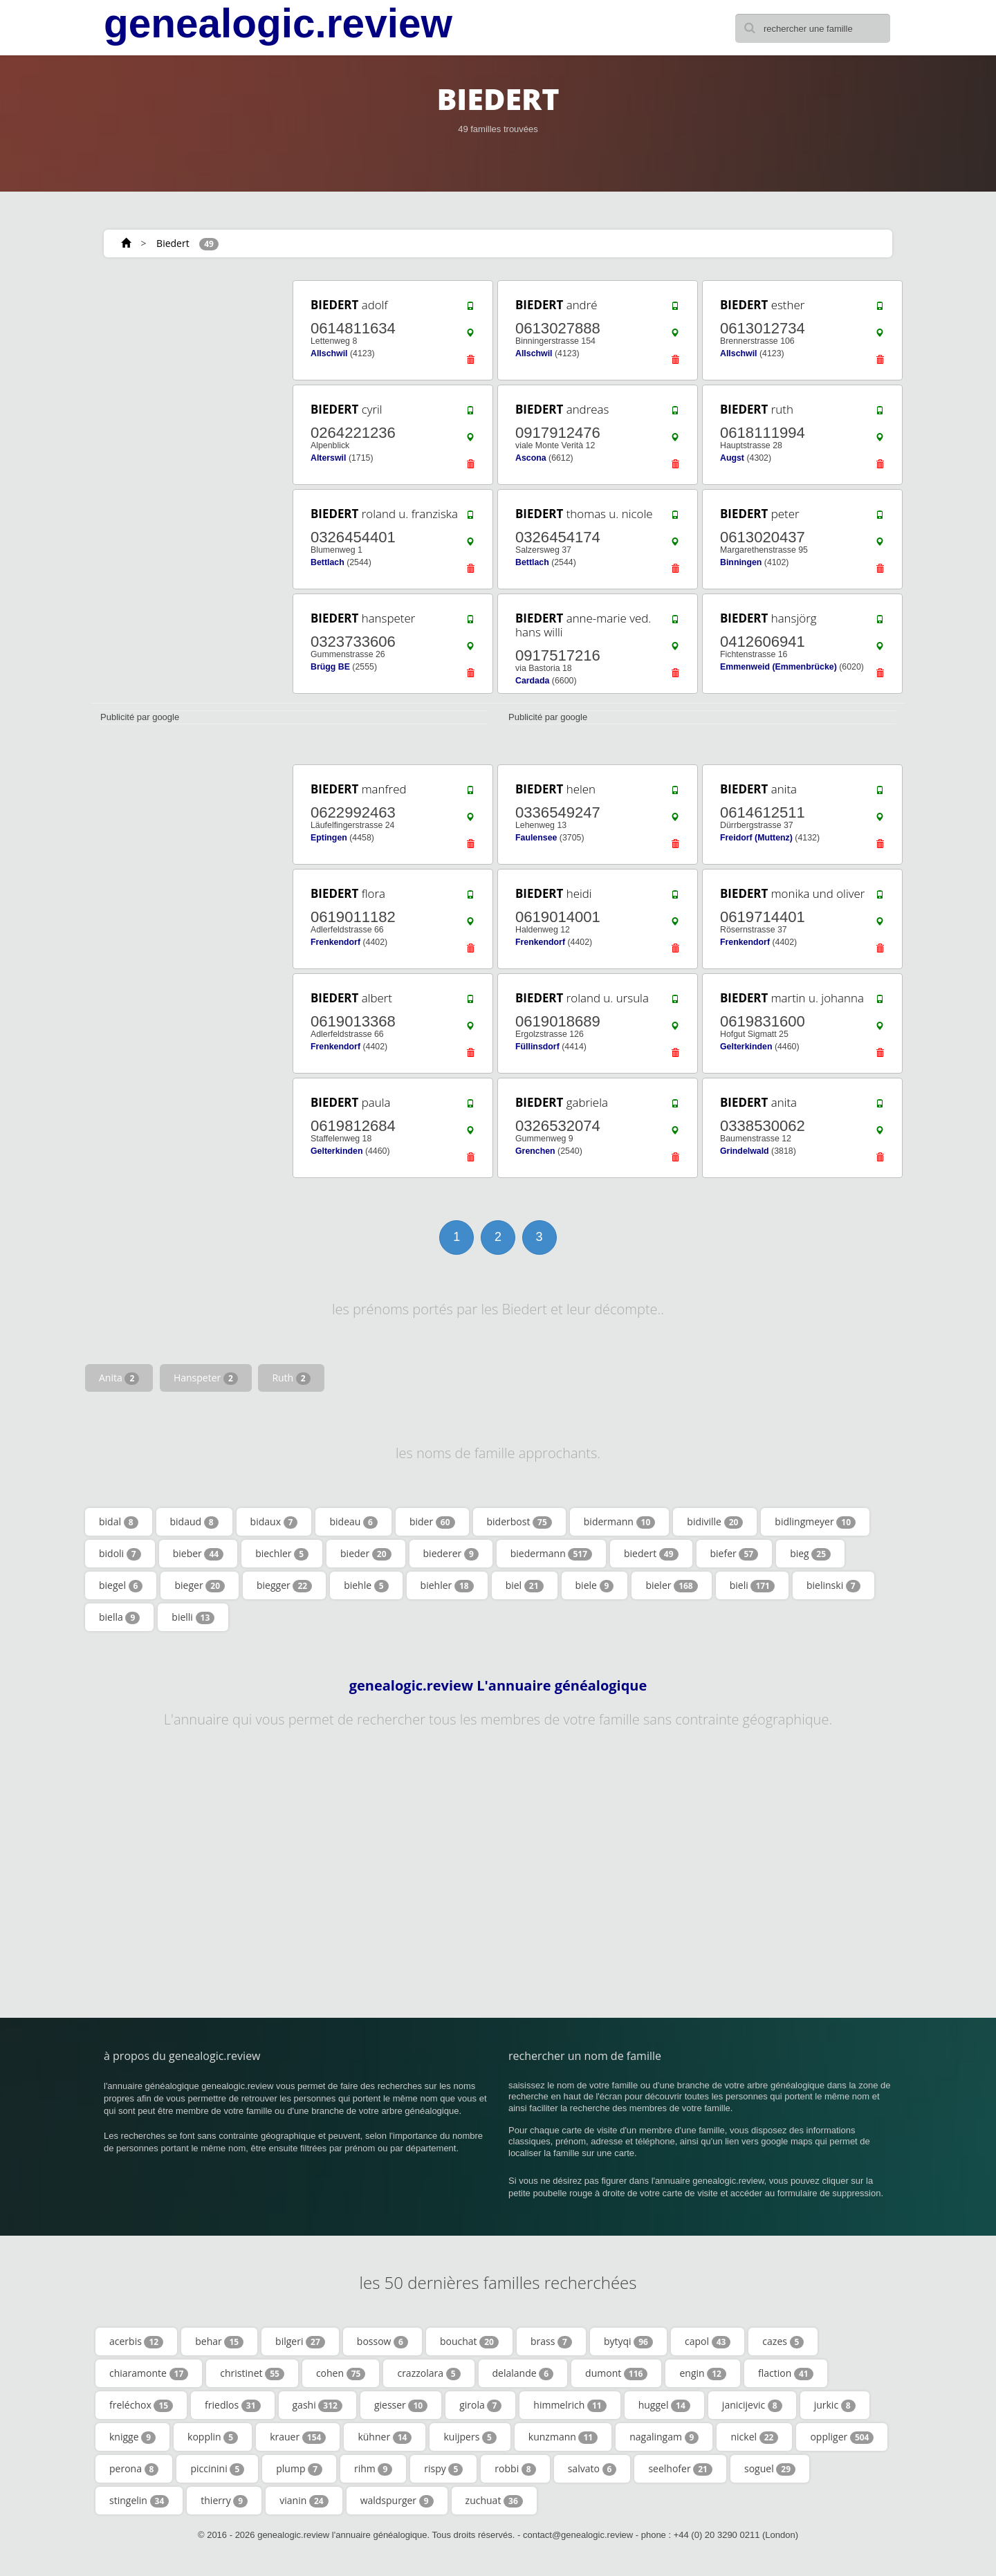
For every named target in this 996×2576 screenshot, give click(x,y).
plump (299, 2469)
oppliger (842, 2437)
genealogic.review (278, 23)
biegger (284, 1585)
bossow (382, 2341)
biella (119, 1617)
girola (480, 2405)
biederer (451, 1554)
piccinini (217, 2469)
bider (432, 1522)
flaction (785, 2373)
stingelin (139, 2501)
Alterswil (328, 458)
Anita (119, 1378)
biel (525, 1585)
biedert (651, 1554)
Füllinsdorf (537, 1046)
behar (219, 2341)
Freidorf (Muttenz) (756, 838)
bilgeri (300, 2341)
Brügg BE (330, 667)
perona (133, 2469)
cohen (341, 2373)
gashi (317, 2405)
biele (594, 1585)
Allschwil (329, 353)
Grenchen (535, 1151)
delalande (523, 2373)
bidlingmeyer (815, 1522)
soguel (769, 2469)
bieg (810, 1554)
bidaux (274, 1522)
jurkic (835, 2405)
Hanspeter (206, 1378)
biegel (120, 1585)
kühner (385, 2437)
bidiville (715, 1522)
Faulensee (536, 838)
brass (551, 2341)
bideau (353, 1522)
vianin (303, 2501)
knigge (132, 2437)
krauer (298, 2437)
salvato (592, 2469)
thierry (224, 2501)
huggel (664, 2405)
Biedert (173, 243)
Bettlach (327, 562)
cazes (783, 2341)
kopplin (212, 2437)
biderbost (519, 1522)
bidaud (194, 1522)
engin (702, 2373)
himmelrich (569, 2405)
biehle (366, 1585)
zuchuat (494, 2501)
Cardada (532, 681)
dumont (616, 2373)
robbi (515, 2469)
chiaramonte (148, 2373)
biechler (281, 1554)
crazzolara (428, 2373)
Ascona (530, 458)
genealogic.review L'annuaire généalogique (498, 1685)
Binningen (741, 562)
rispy (443, 2469)
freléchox (141, 2405)
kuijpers (469, 2437)
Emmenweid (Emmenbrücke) (778, 667)
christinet (252, 2373)
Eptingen (329, 838)
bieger (199, 1585)
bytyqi (628, 2341)
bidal (118, 1522)
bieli (752, 1585)
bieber (198, 1554)
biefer (734, 1554)
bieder (365, 1554)
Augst (732, 458)
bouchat (469, 2341)
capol (707, 2341)
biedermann (551, 1554)
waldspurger (397, 2501)
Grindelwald (744, 1151)
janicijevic (752, 2405)
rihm (373, 2469)
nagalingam (664, 2437)
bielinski (833, 1585)
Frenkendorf (335, 942)
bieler (671, 1585)
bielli (193, 1617)
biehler (447, 1585)
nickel (754, 2437)
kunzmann (563, 2437)
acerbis (136, 2341)
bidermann (620, 1522)
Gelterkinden (746, 1046)
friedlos (232, 2405)
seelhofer (680, 2469)
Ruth (291, 1378)
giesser (400, 2405)
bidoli (120, 1554)
